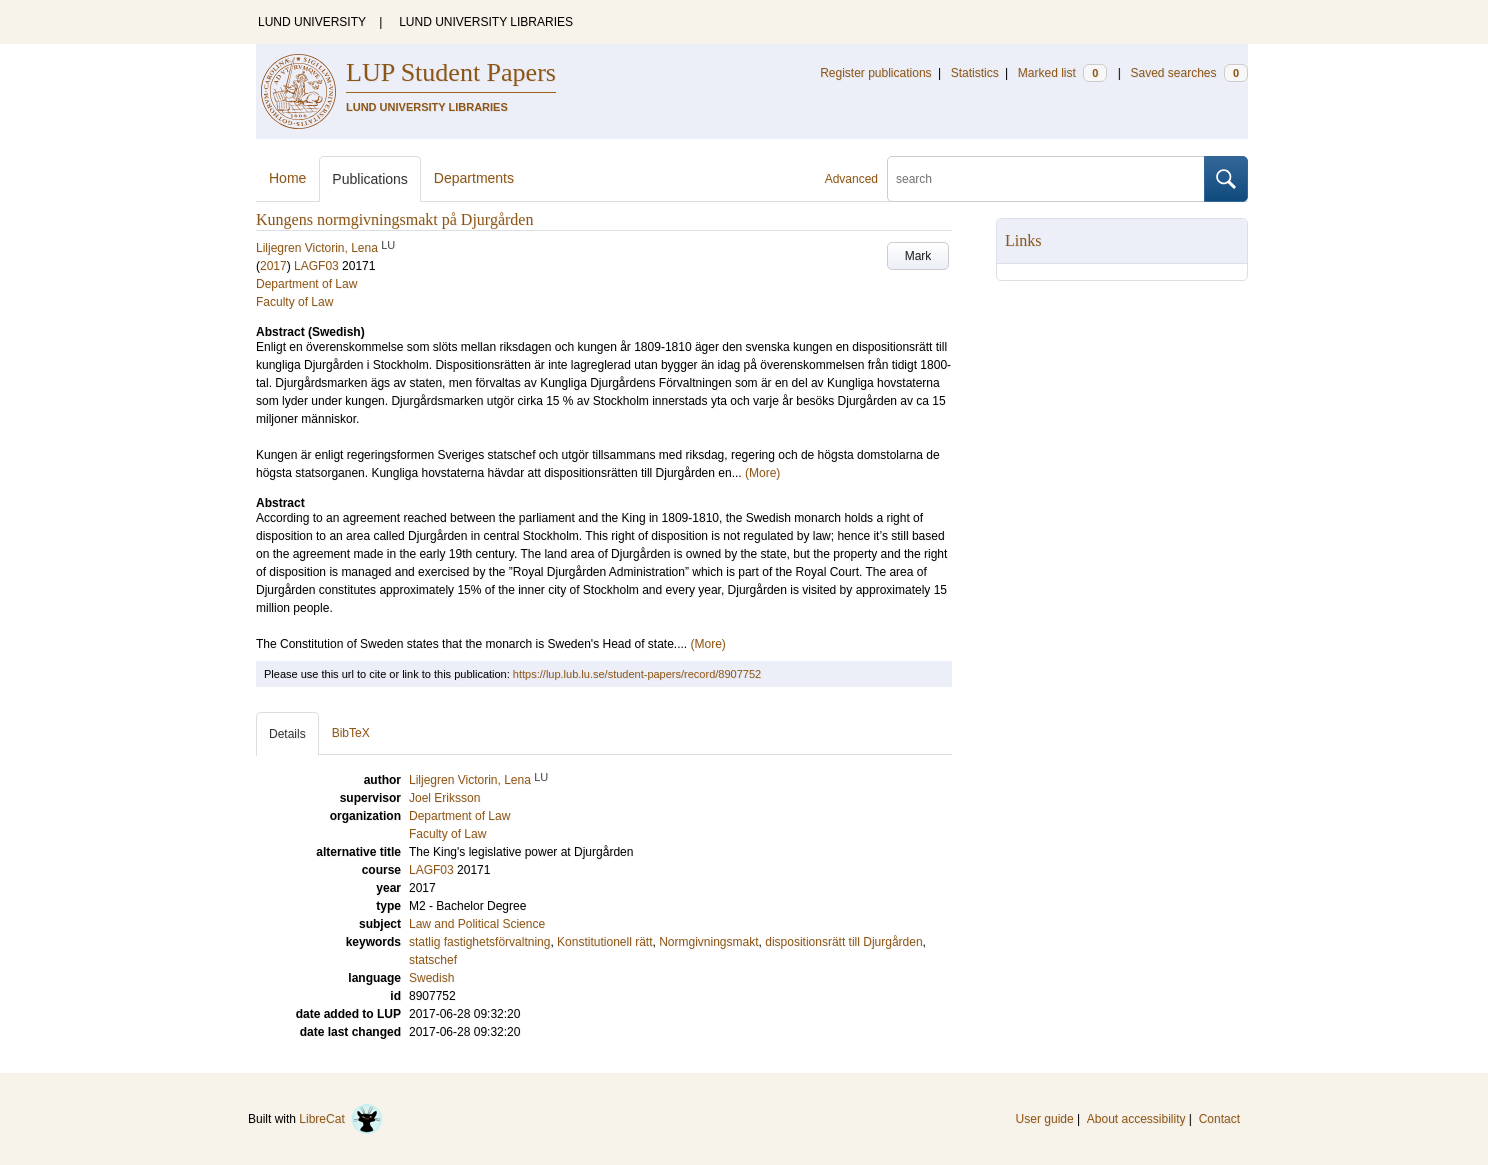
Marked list (1062, 73)
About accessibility (1136, 1119)
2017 (273, 266)
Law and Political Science (477, 924)
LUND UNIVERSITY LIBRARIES (486, 22)
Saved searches (1189, 73)
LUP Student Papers (451, 72)
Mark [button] (918, 256)
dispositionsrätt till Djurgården (843, 942)
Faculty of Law (294, 302)
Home (287, 178)
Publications (370, 179)
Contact (1219, 1119)
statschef (433, 960)
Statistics (975, 73)
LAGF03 (316, 266)
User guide (1045, 1119)
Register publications (875, 73)
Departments (474, 178)
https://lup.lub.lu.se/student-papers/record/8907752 (637, 674)
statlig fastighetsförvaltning (479, 942)
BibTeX (351, 733)
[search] (1046, 179)
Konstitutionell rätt (604, 942)
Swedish (431, 978)
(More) (762, 473)
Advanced (851, 179)
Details (287, 734)
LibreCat (341, 1119)
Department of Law (306, 284)
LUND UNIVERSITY (312, 22)
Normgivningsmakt (708, 942)
